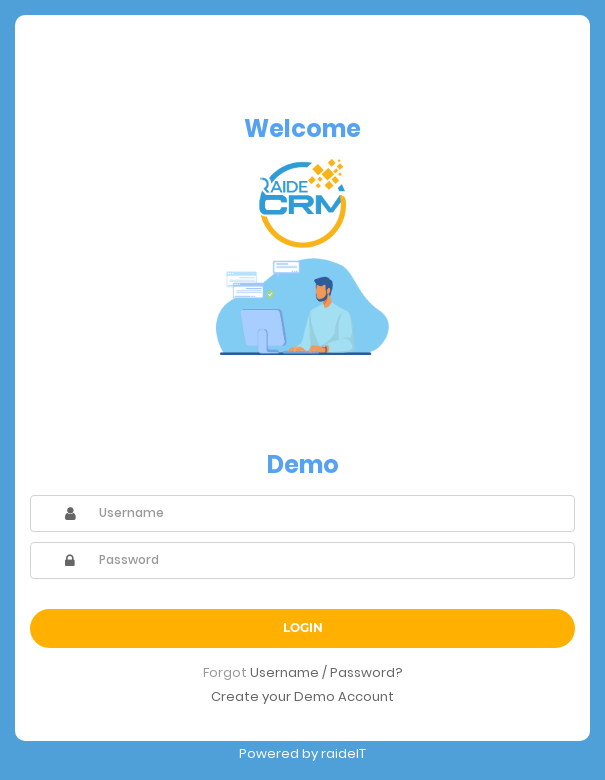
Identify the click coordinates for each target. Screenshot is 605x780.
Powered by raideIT (302, 753)
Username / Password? (326, 672)
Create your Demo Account (302, 696)
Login (303, 627)
